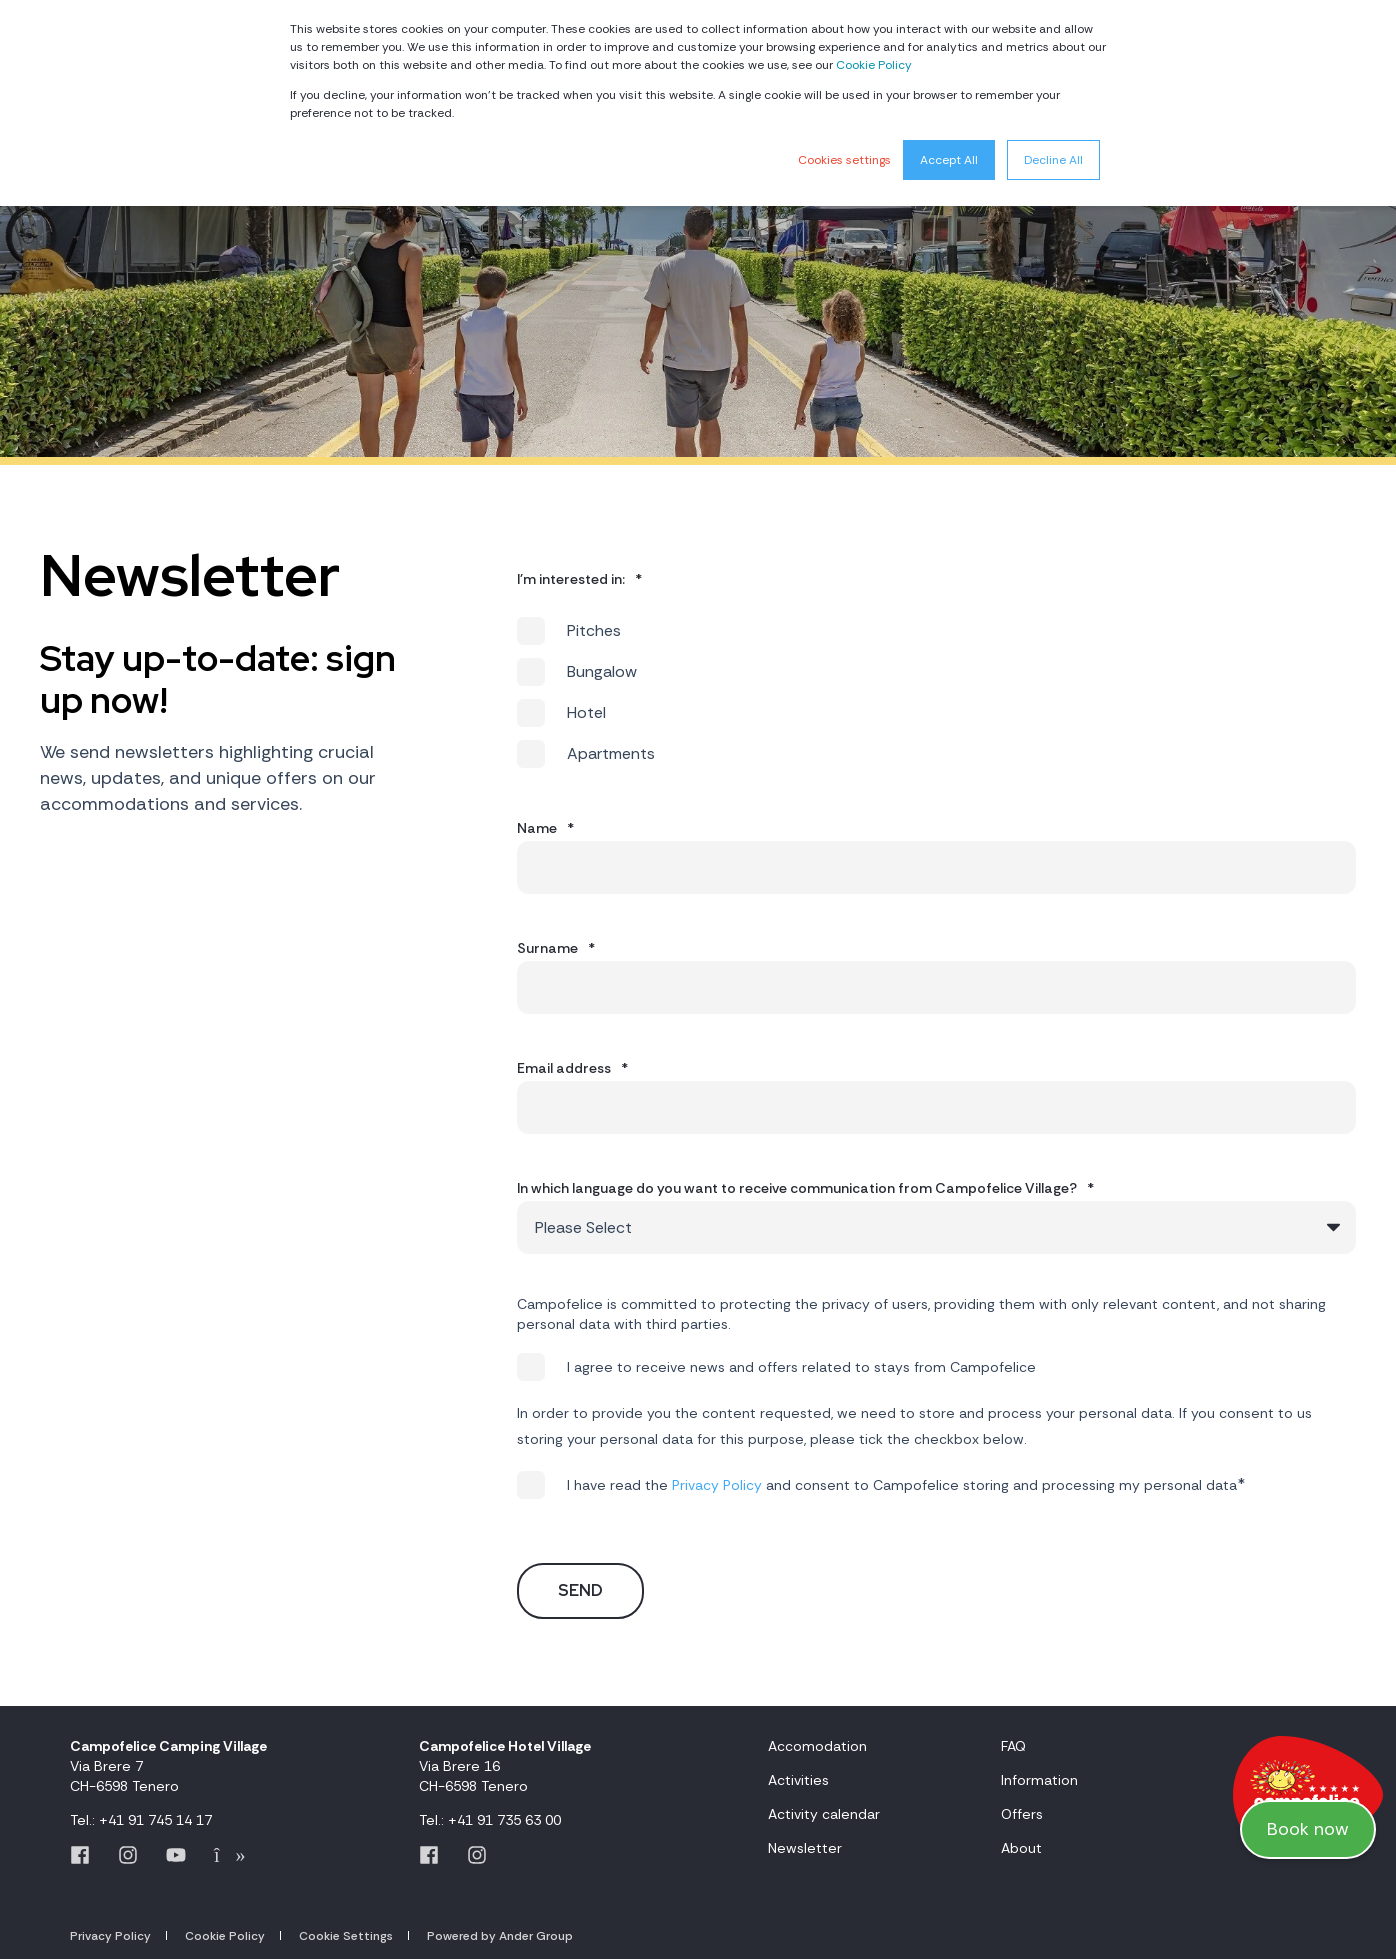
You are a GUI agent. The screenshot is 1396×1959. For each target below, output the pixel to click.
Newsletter (805, 1848)
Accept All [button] (949, 160)
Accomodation (817, 1746)
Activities (798, 1780)
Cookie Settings (346, 1936)
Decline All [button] (1053, 160)
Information (1039, 1780)
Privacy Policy (717, 1485)
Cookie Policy (874, 65)
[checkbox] (936, 692)
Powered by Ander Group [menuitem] (500, 1936)
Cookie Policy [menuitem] (225, 1936)
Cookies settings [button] (844, 160)
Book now (1308, 1829)
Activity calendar (824, 1814)
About (1021, 1848)
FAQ (1013, 1746)
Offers (1022, 1814)
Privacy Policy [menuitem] (110, 1936)
